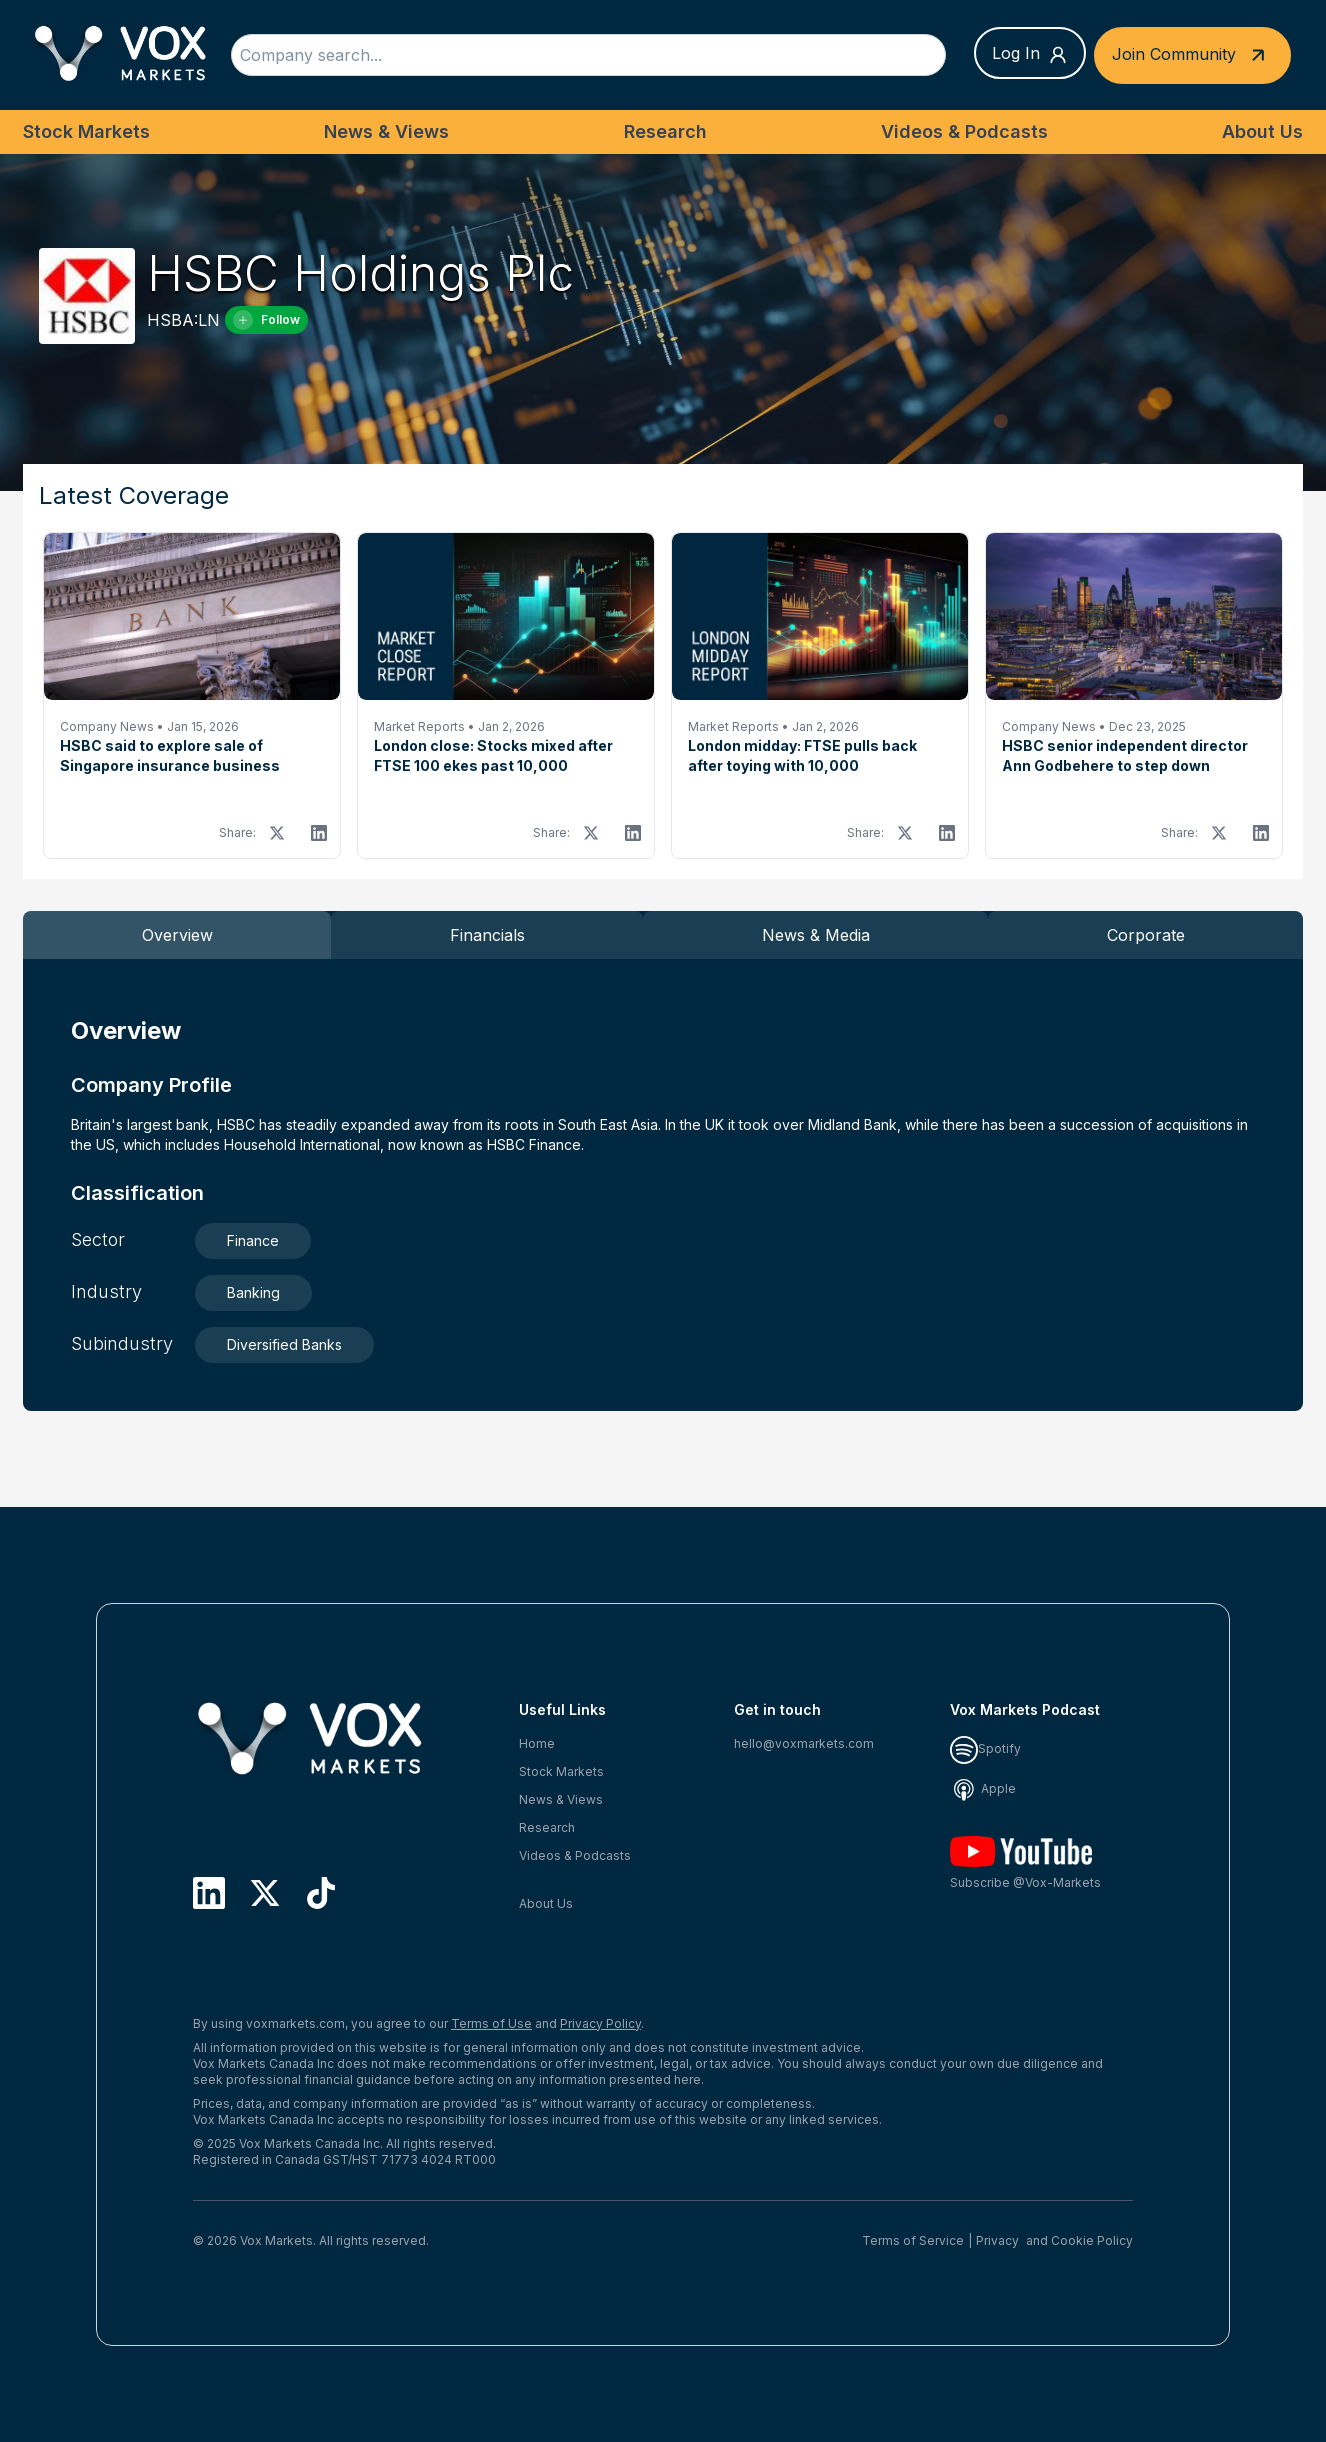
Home (537, 1743)
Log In (1030, 54)
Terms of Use (491, 2023)
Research (665, 131)
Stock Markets (86, 131)
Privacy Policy (600, 2023)
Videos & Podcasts (964, 131)
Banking (253, 1292)
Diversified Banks (284, 1344)
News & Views (386, 131)
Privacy (997, 2240)
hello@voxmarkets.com (804, 1743)
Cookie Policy (1092, 2240)
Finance (253, 1240)
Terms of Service (913, 2240)
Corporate (1146, 935)
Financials (487, 935)
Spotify (985, 1748)
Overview (177, 935)
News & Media (816, 935)
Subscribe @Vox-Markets (1025, 1863)
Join (1192, 55)
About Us (1262, 131)
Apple (983, 1788)
